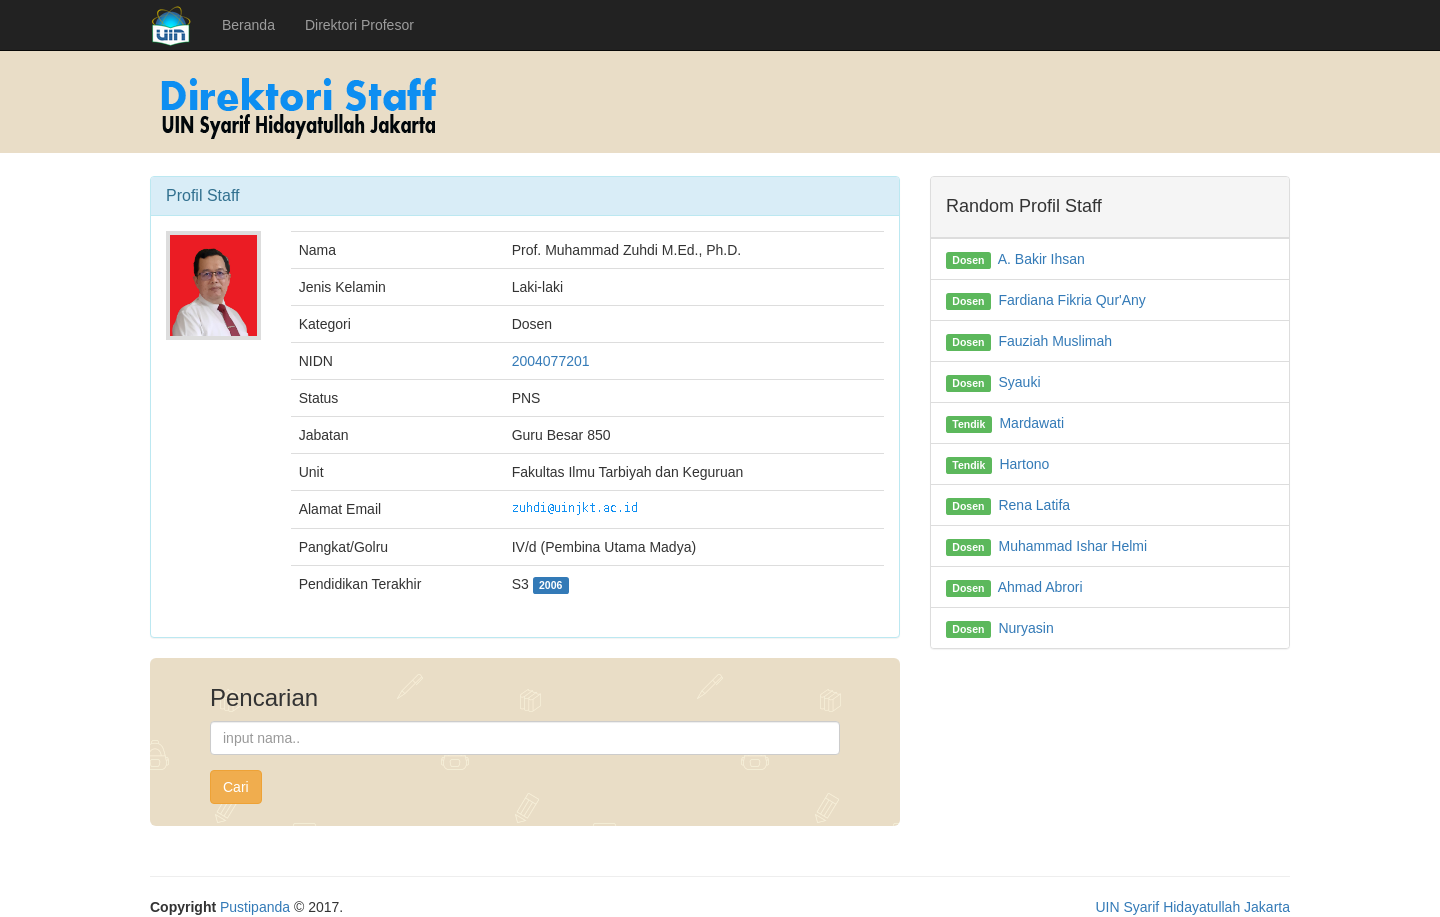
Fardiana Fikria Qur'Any (1071, 300)
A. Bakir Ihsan (1041, 259)
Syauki (1019, 382)
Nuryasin (1025, 628)
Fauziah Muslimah (1055, 341)
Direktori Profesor (359, 25)
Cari (236, 787)
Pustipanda (255, 907)
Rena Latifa (1034, 505)
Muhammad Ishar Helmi (1072, 546)
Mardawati (1031, 423)
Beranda (248, 25)
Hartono (1024, 464)
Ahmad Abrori (1040, 587)
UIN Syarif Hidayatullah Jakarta (1192, 907)
